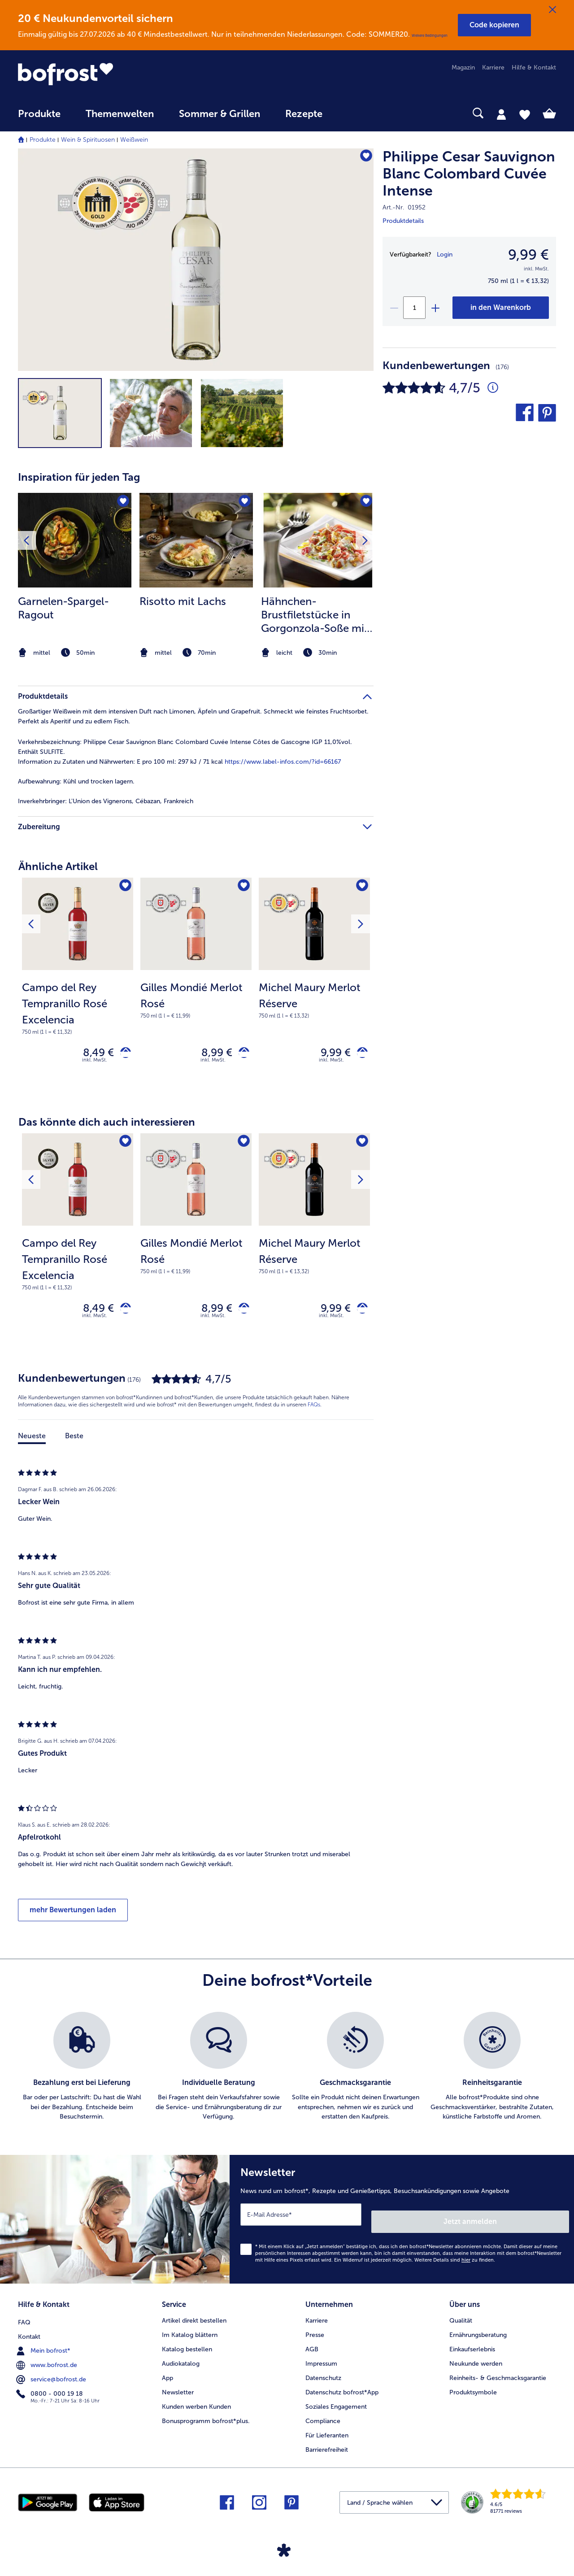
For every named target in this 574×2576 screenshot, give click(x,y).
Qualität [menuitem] (460, 2318)
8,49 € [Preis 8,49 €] (91, 1054)
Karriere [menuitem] (493, 67)
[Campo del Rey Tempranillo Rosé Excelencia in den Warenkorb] (122, 1054)
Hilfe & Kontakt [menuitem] (534, 67)
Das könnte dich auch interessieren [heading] (106, 1125)
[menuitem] (39, 118)
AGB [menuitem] (311, 2346)
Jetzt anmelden (530, 2222)
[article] (196, 558)
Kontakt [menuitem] (29, 2332)
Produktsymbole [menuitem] (473, 2389)
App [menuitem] (167, 2375)
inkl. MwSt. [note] (94, 1064)
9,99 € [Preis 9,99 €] (329, 1054)
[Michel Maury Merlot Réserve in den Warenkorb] (359, 1054)
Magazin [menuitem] (463, 67)
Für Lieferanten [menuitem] (326, 2433)
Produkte (43, 140)
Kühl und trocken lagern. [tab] (76, 781)
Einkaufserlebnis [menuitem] (472, 2346)
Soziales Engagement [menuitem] (336, 2404)
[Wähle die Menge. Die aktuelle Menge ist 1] (414, 307)
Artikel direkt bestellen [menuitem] (194, 2318)
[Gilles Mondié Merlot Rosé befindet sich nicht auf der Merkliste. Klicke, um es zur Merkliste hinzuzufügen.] (242, 887)
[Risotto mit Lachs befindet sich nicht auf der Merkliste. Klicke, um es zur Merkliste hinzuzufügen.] (243, 502)
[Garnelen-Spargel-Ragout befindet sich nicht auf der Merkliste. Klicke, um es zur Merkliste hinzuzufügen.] (121, 502)
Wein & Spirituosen (88, 140)
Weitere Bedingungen (430, 35)
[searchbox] (353, 113)
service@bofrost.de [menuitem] (52, 2375)
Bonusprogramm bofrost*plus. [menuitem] (206, 2418)
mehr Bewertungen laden (73, 1918)
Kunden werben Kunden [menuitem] (196, 2404)
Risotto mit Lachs (182, 601)
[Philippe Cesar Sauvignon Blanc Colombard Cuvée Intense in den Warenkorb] (500, 307)
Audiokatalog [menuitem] (181, 2361)
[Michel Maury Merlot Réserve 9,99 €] (314, 987)
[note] (74, 653)
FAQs (314, 1413)
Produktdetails (403, 221)
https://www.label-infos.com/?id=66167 (283, 762)
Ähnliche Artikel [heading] (58, 866)
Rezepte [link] (303, 114)
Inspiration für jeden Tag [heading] (79, 476)
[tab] (501, 114)
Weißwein (134, 140)
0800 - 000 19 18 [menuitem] (50, 2389)
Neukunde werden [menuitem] (475, 2361)
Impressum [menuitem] (321, 2361)
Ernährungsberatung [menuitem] (478, 2332)
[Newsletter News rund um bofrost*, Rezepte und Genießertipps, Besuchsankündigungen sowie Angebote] (402, 2223)
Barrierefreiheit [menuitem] (326, 2447)
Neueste (32, 1444)
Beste (74, 1444)
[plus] (435, 307)
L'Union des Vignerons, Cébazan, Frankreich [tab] (105, 801)
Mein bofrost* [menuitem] (44, 2346)
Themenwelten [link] (120, 114)
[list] (287, 2075)
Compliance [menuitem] (322, 2418)
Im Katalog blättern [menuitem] (189, 2332)
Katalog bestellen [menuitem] (187, 2346)
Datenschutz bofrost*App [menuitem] (341, 2389)
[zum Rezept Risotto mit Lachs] (196, 540)
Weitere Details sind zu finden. (454, 2261)
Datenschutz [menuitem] (323, 2375)
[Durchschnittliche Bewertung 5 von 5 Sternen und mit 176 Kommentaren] (492, 388)
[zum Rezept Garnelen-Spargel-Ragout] (74, 540)
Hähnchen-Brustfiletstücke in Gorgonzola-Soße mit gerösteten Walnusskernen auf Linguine (314, 615)
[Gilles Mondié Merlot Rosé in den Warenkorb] (240, 1054)
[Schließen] (552, 9)
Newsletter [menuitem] (178, 2389)
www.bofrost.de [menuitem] (47, 2360)
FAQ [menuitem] (24, 2318)
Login (444, 254)
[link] (98, 74)
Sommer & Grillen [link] (219, 114)
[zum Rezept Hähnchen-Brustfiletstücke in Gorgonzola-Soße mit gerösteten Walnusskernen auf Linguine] (317, 540)
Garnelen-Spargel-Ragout (63, 608)
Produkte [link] (39, 114)
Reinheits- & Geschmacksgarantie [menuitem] (497, 2375)
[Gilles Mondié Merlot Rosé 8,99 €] (196, 987)
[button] (494, 25)
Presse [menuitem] (314, 2332)
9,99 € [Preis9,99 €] (528, 254)
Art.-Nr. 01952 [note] (404, 207)
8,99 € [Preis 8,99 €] (210, 1054)
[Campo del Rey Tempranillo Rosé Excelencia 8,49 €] (77, 987)
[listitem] (74, 576)
